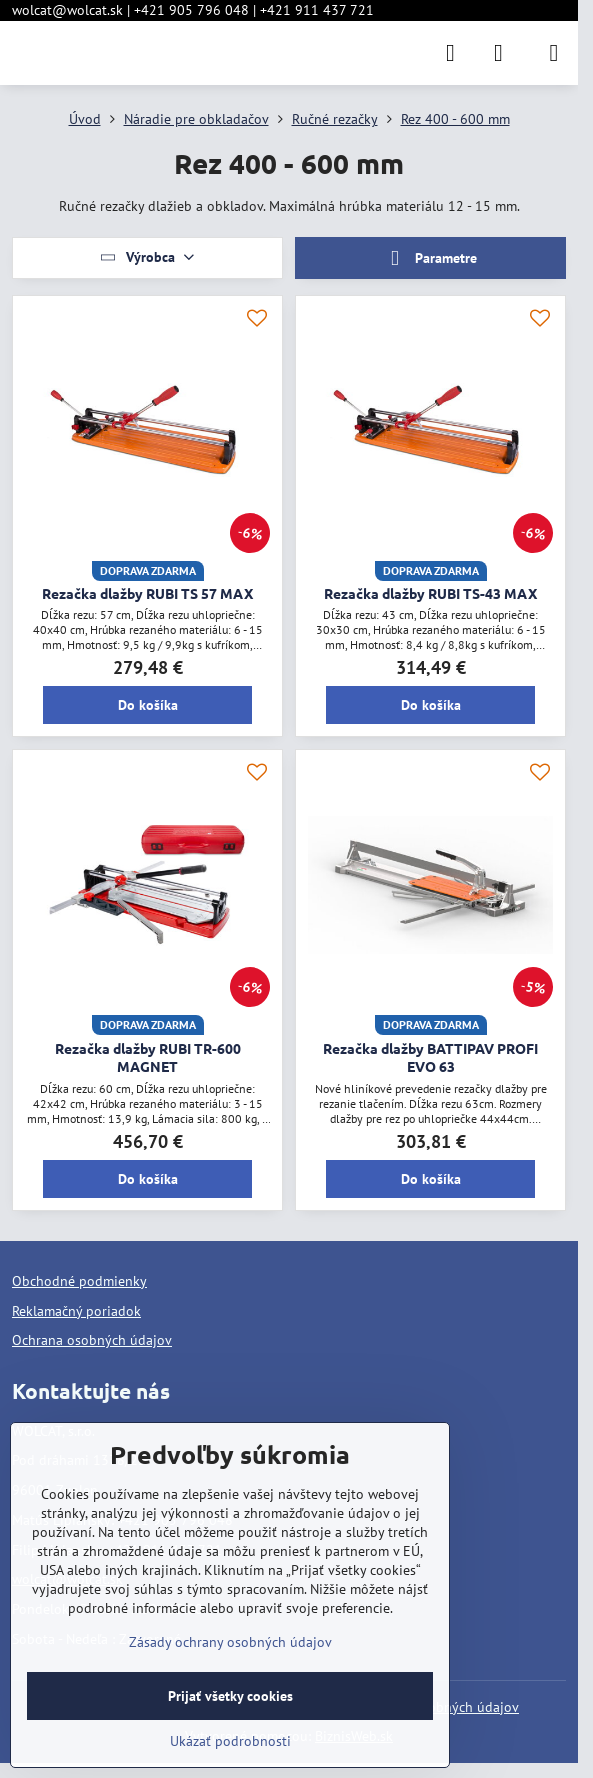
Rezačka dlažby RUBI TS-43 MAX (430, 593)
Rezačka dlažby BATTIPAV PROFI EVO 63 (430, 1057)
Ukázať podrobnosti (230, 1741)
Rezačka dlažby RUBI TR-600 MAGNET (148, 1057)
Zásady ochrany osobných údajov (230, 1642)
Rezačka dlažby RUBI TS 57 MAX (147, 593)
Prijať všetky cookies (230, 1696)
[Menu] (554, 53)
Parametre (430, 258)
